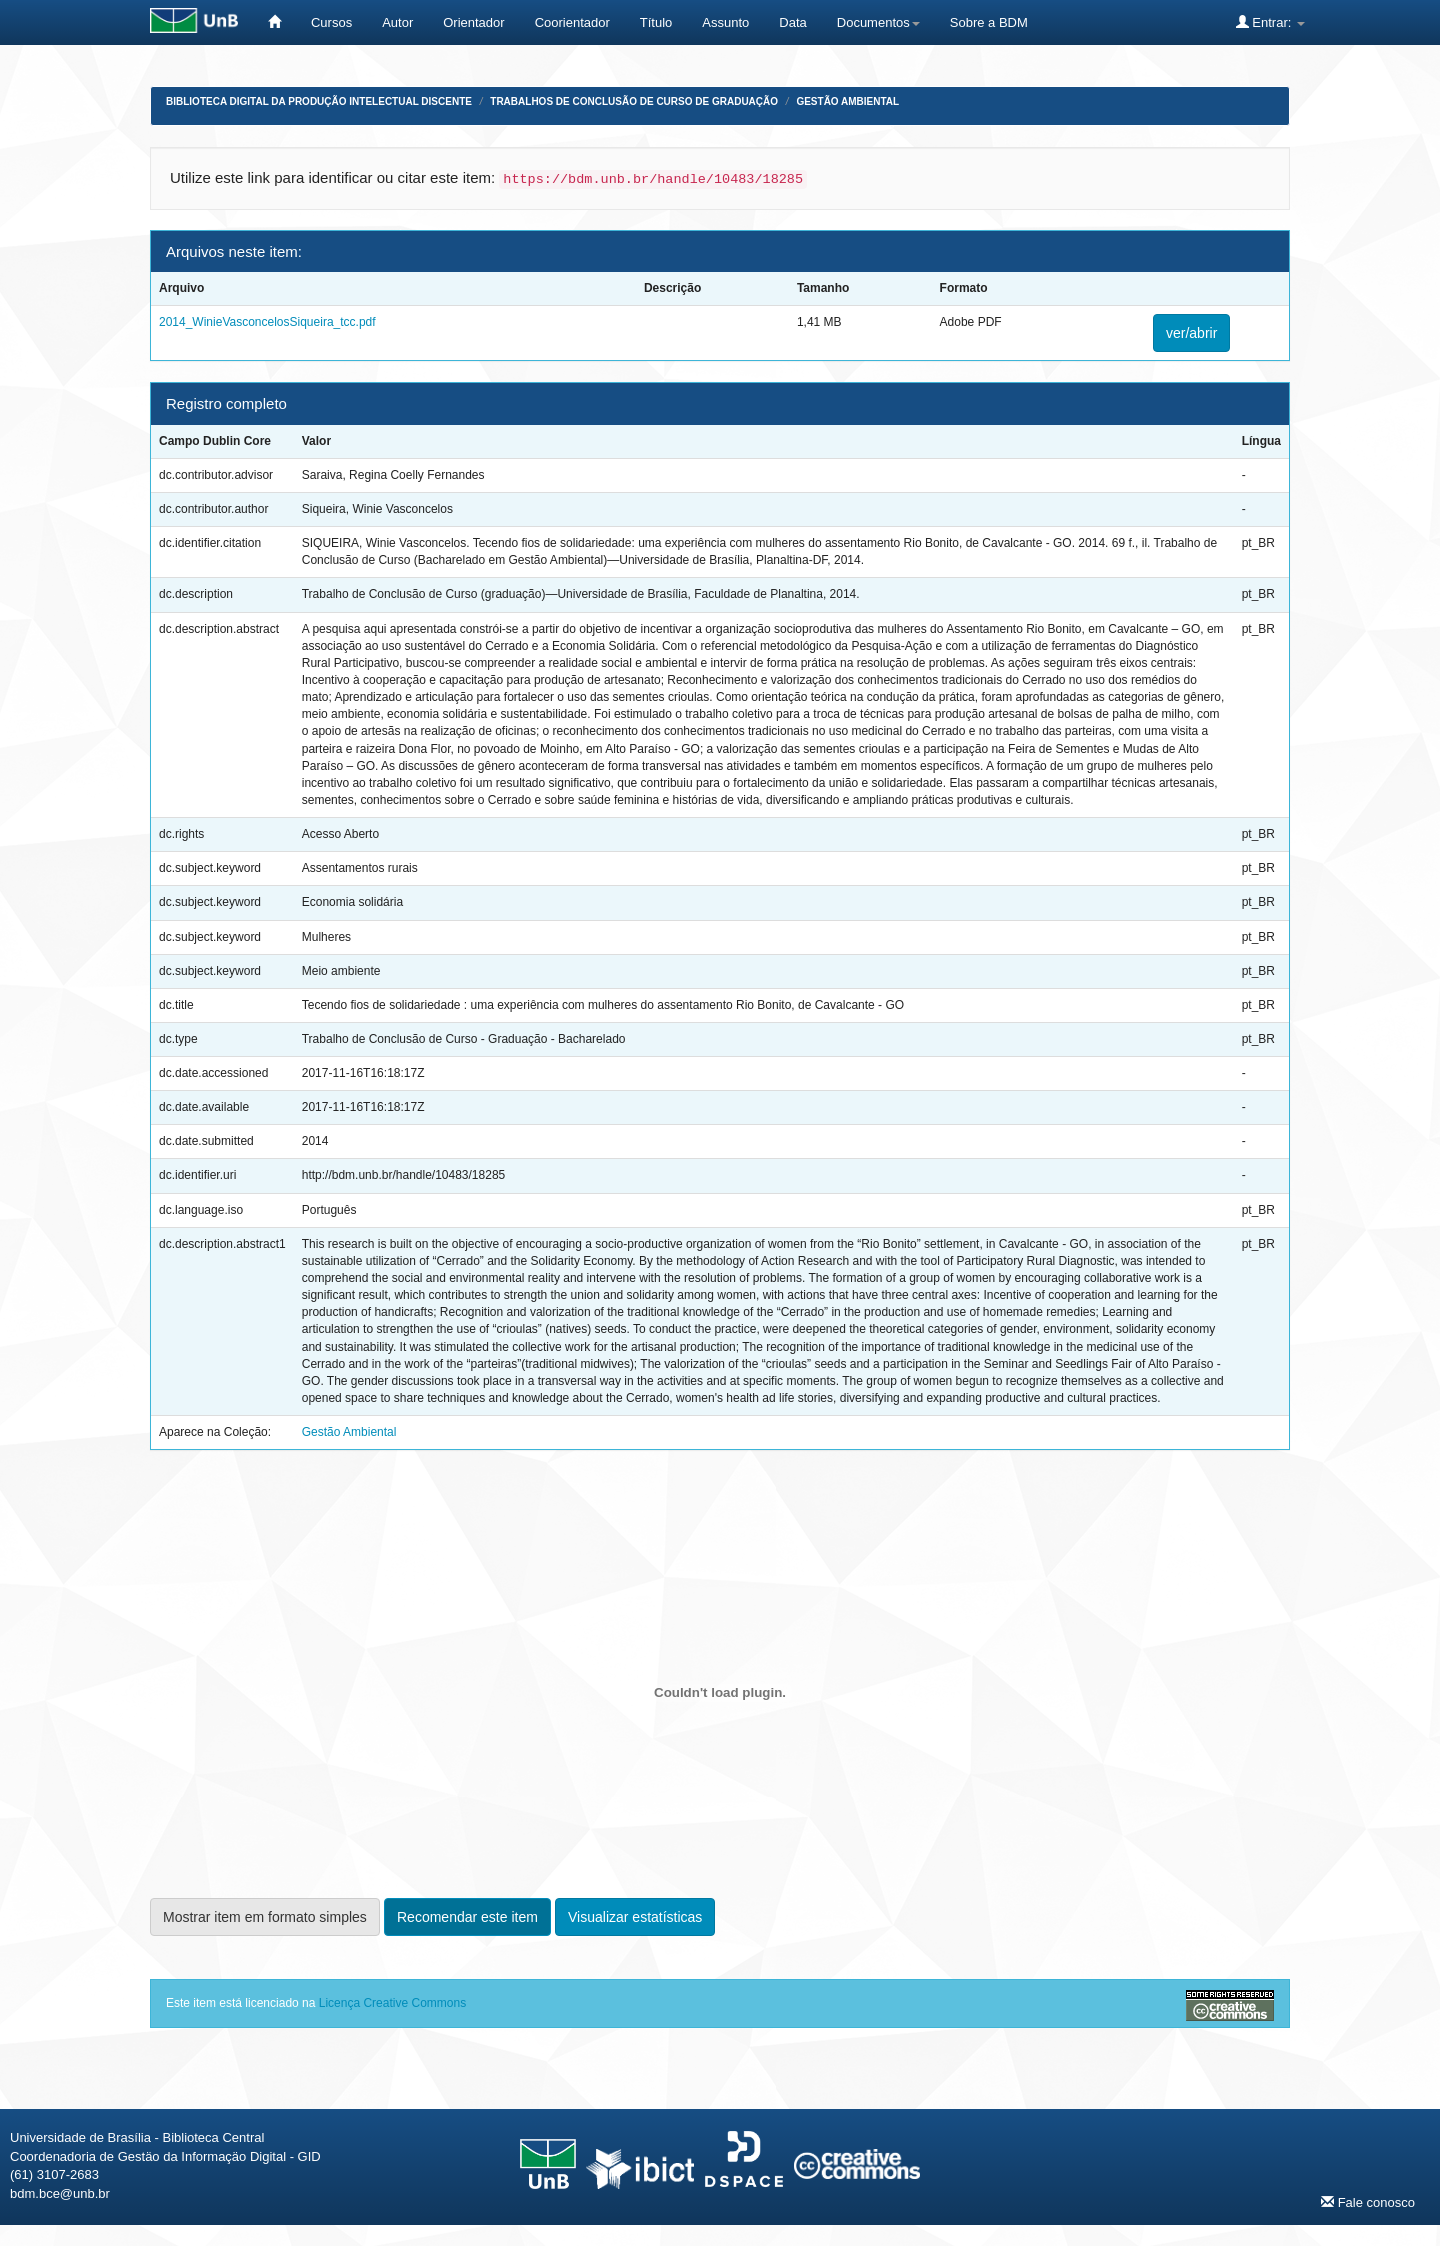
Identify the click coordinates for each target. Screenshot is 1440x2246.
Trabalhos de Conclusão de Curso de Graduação (634, 101)
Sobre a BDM (989, 22)
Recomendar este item (467, 1917)
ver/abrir (1191, 333)
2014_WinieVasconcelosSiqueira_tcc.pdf (267, 322)
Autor (397, 22)
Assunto (725, 22)
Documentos (878, 22)
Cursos (331, 22)
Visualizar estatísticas (635, 1917)
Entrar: (1270, 22)
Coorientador (572, 22)
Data (792, 22)
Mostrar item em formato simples (265, 1917)
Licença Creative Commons (392, 2003)
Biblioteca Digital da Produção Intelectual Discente (319, 101)
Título (656, 22)
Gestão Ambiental (847, 101)
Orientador (473, 22)
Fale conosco (1368, 2202)
